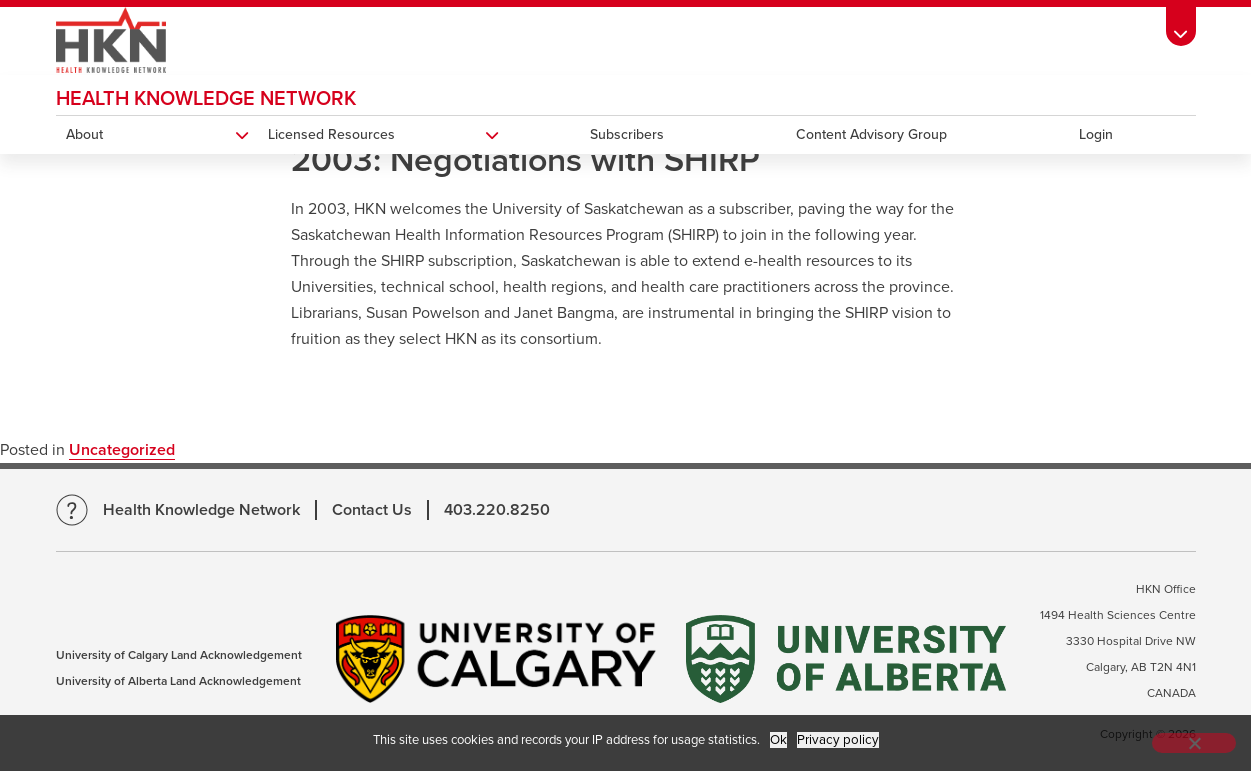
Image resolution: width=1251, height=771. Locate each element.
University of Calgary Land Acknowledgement (179, 655)
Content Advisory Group (871, 134)
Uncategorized (122, 450)
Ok (778, 740)
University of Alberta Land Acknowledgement (178, 681)
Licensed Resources (331, 134)
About (84, 134)
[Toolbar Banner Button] (1181, 26)
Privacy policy (838, 740)
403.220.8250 (497, 510)
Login (1096, 134)
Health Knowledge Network (206, 99)
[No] (1194, 743)
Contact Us (372, 510)
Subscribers (627, 134)
